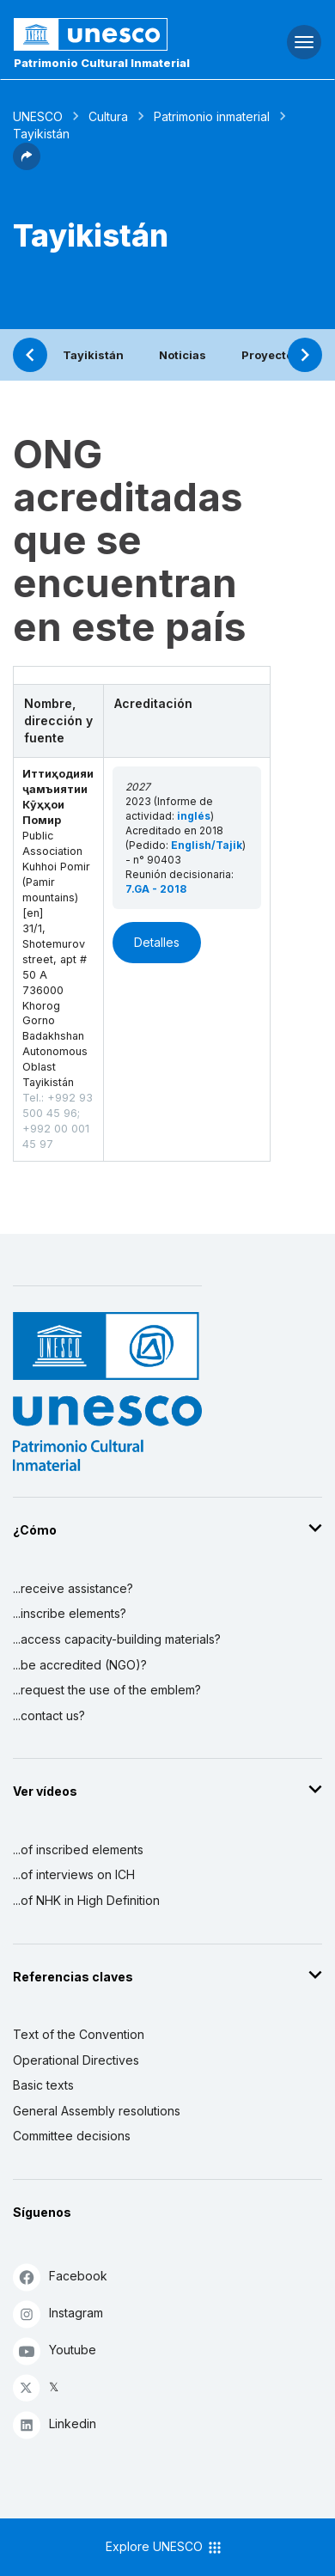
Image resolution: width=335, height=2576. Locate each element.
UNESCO (38, 116)
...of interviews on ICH (74, 1874)
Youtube (54, 2350)
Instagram (58, 2313)
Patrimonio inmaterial (212, 116)
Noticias (182, 355)
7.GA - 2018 (155, 888)
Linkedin (54, 2424)
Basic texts (43, 2085)
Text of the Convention (78, 2034)
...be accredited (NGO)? (80, 1664)
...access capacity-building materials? (117, 1639)
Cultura (108, 116)
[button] (26, 165)
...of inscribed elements (78, 1849)
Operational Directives (76, 2060)
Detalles (157, 942)
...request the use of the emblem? (107, 1689)
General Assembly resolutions (96, 2110)
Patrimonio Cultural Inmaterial (102, 63)
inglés (193, 815)
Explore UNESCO (164, 2547)
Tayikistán (93, 355)
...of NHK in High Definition (86, 1900)
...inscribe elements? (69, 1613)
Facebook (60, 2276)
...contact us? (49, 1715)
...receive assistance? (73, 1588)
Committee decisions (72, 2135)
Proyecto (267, 355)
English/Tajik (206, 845)
